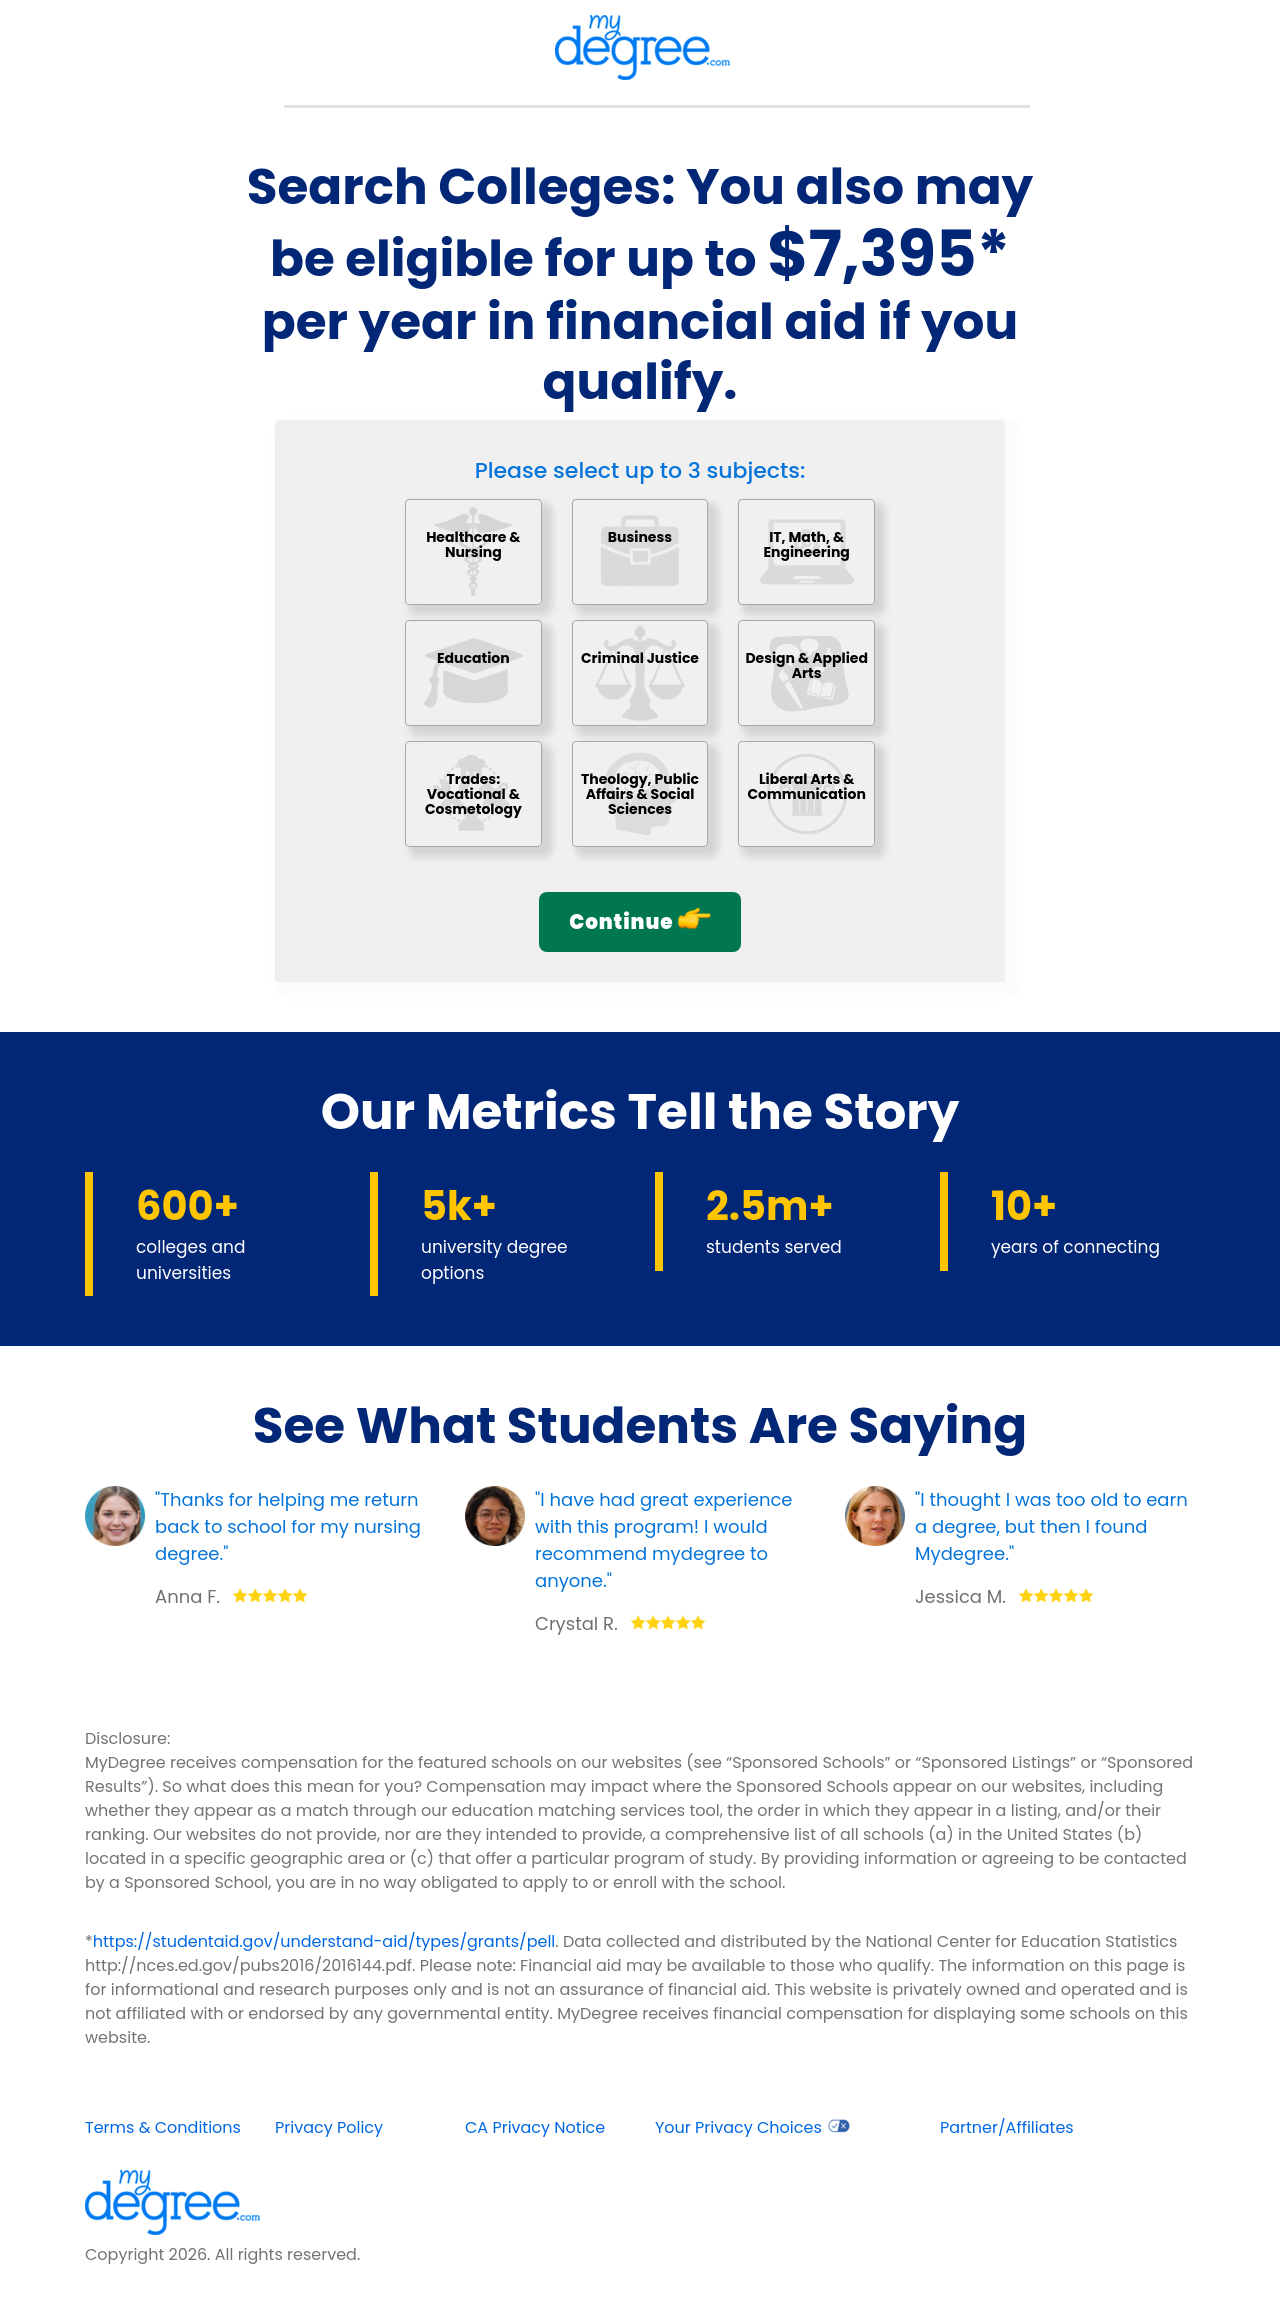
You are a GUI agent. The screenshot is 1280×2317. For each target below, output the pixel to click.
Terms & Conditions (163, 2127)
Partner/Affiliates (1007, 2127)
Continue (640, 921)
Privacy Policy (329, 2127)
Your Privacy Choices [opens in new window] (752, 2127)
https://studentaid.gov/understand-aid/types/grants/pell (324, 1941)
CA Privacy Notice (535, 2127)
